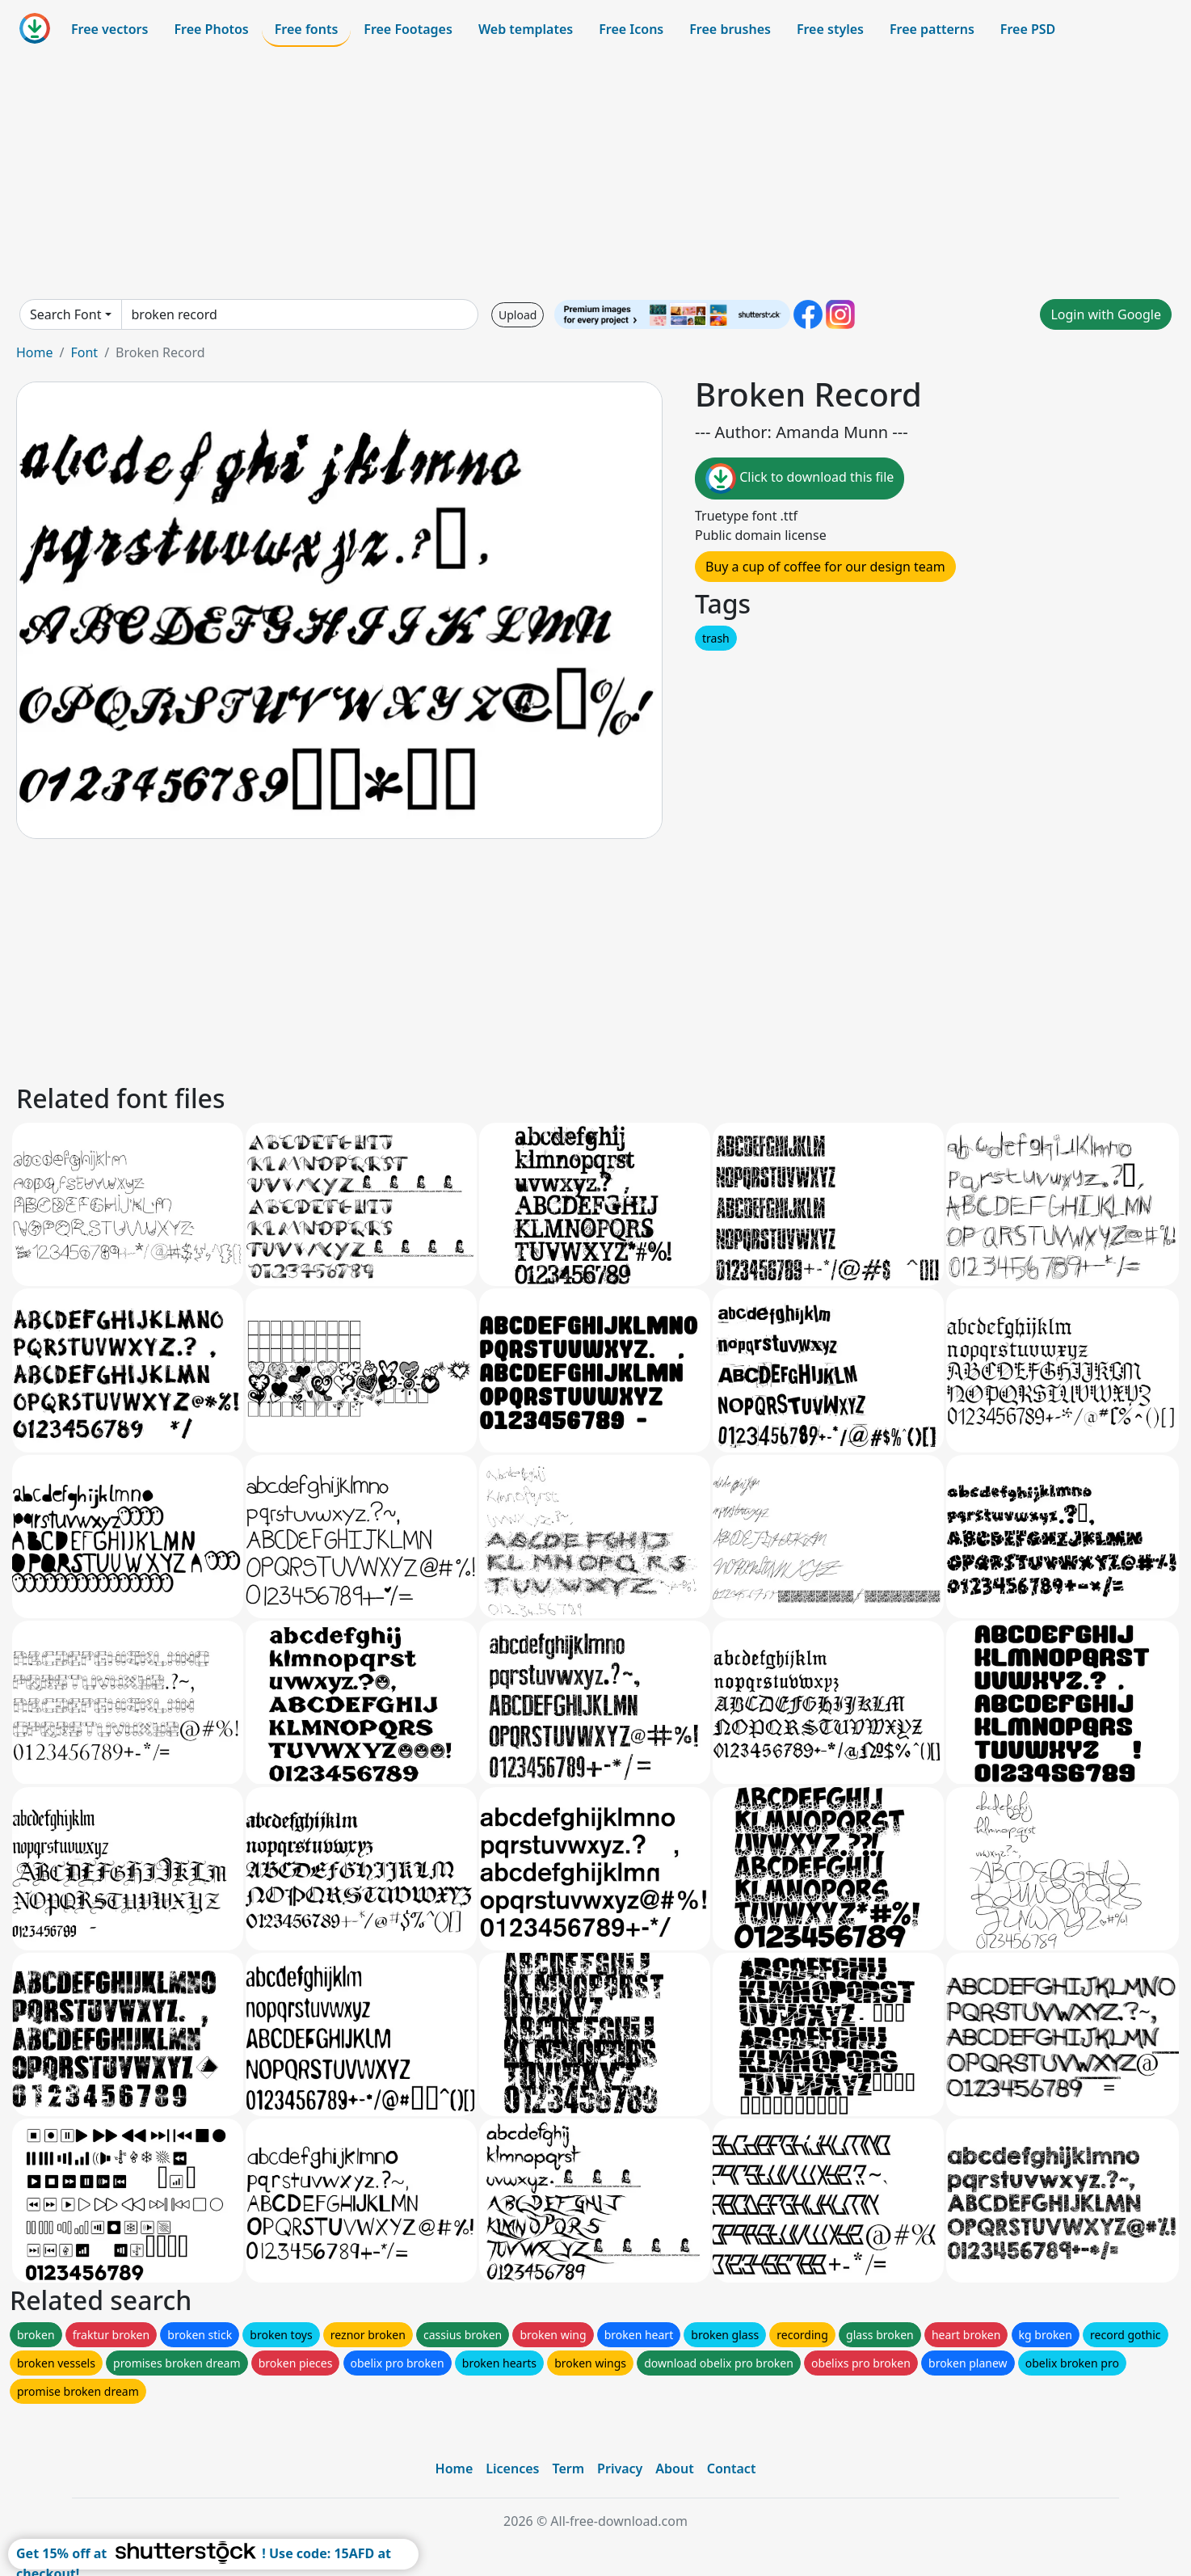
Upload (518, 315)
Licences (512, 2468)
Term (568, 2468)
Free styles (830, 29)
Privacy (619, 2468)
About (674, 2468)
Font (84, 352)
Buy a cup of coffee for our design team (825, 566)
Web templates (525, 29)
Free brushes (730, 29)
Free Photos (211, 29)
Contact (731, 2468)
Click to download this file (799, 478)
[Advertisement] (595, 173)
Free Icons (631, 29)
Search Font (65, 314)
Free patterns (932, 29)
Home (34, 352)
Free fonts (307, 29)
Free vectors (109, 29)
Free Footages (408, 29)
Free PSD (1027, 29)
